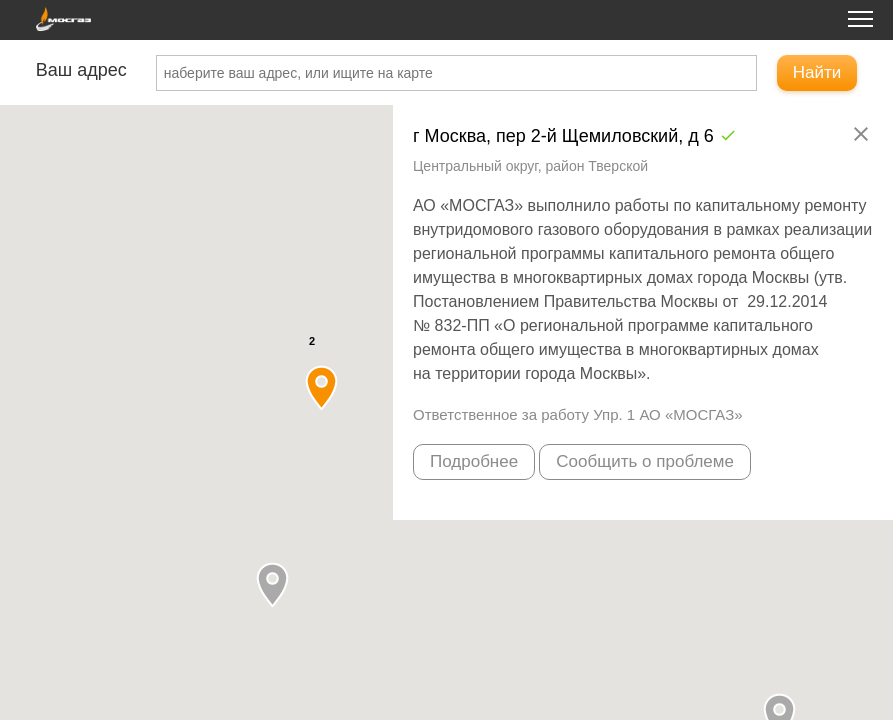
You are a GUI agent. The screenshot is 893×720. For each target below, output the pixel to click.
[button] (272, 584)
